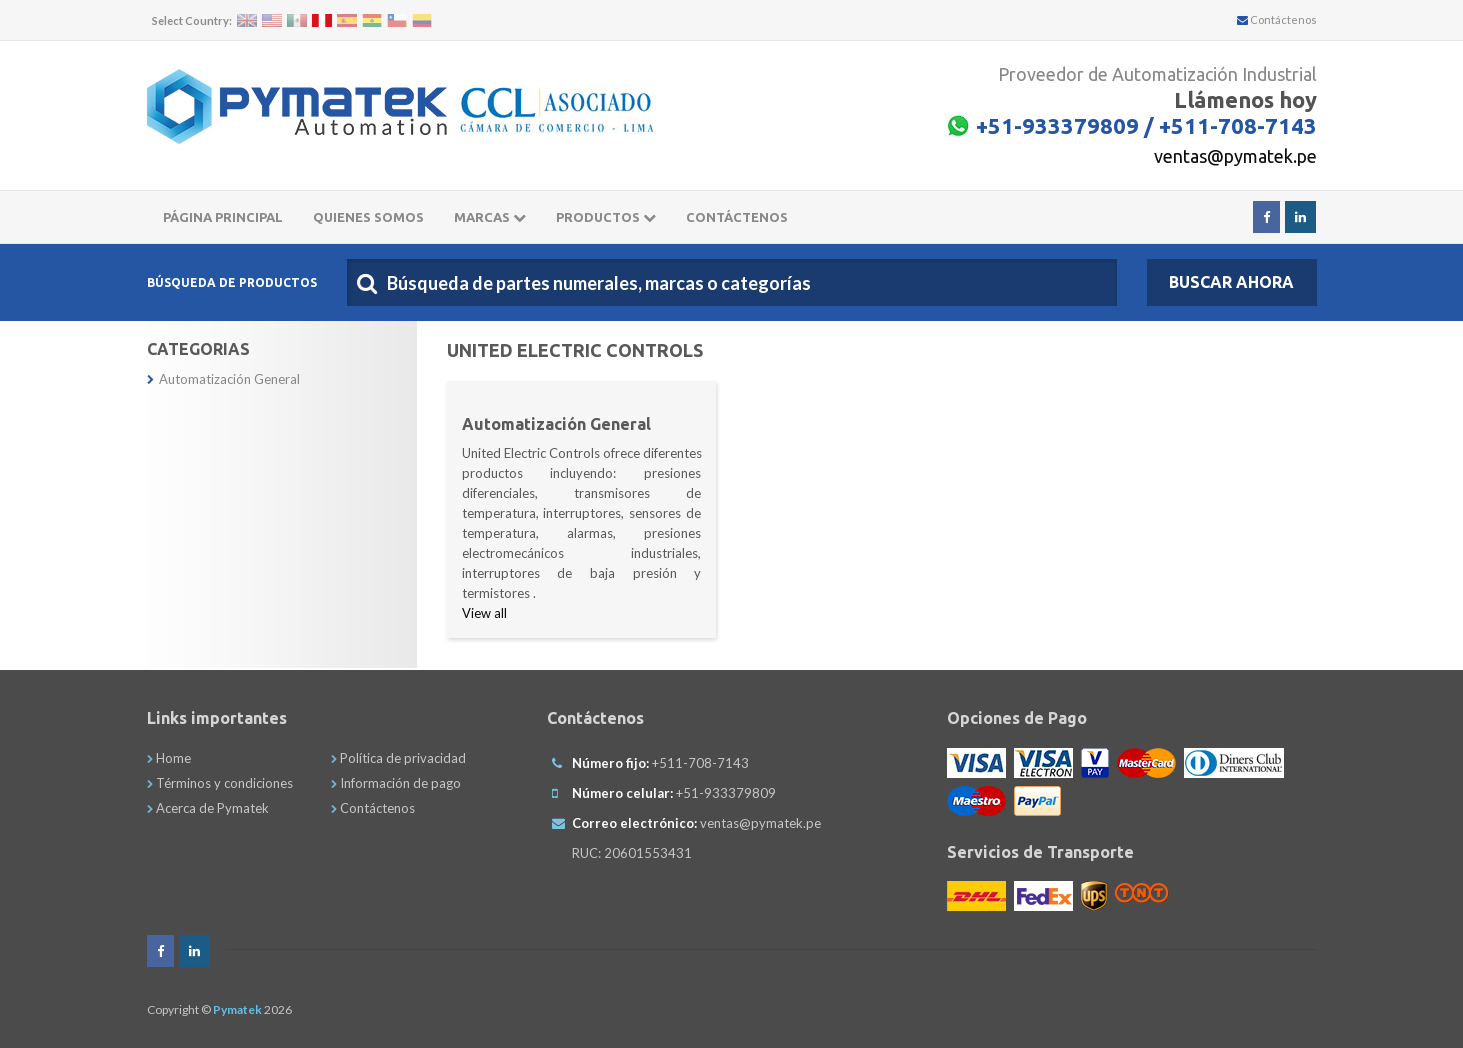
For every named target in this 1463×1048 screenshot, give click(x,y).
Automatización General (223, 379)
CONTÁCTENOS (737, 217)
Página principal (223, 217)
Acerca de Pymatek (208, 808)
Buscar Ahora (1231, 282)
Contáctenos (1277, 19)
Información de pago (396, 783)
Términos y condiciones (220, 783)
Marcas (490, 217)
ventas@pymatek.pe (1235, 156)
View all (484, 613)
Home (169, 758)
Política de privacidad (398, 758)
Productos (606, 217)
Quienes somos (368, 217)
